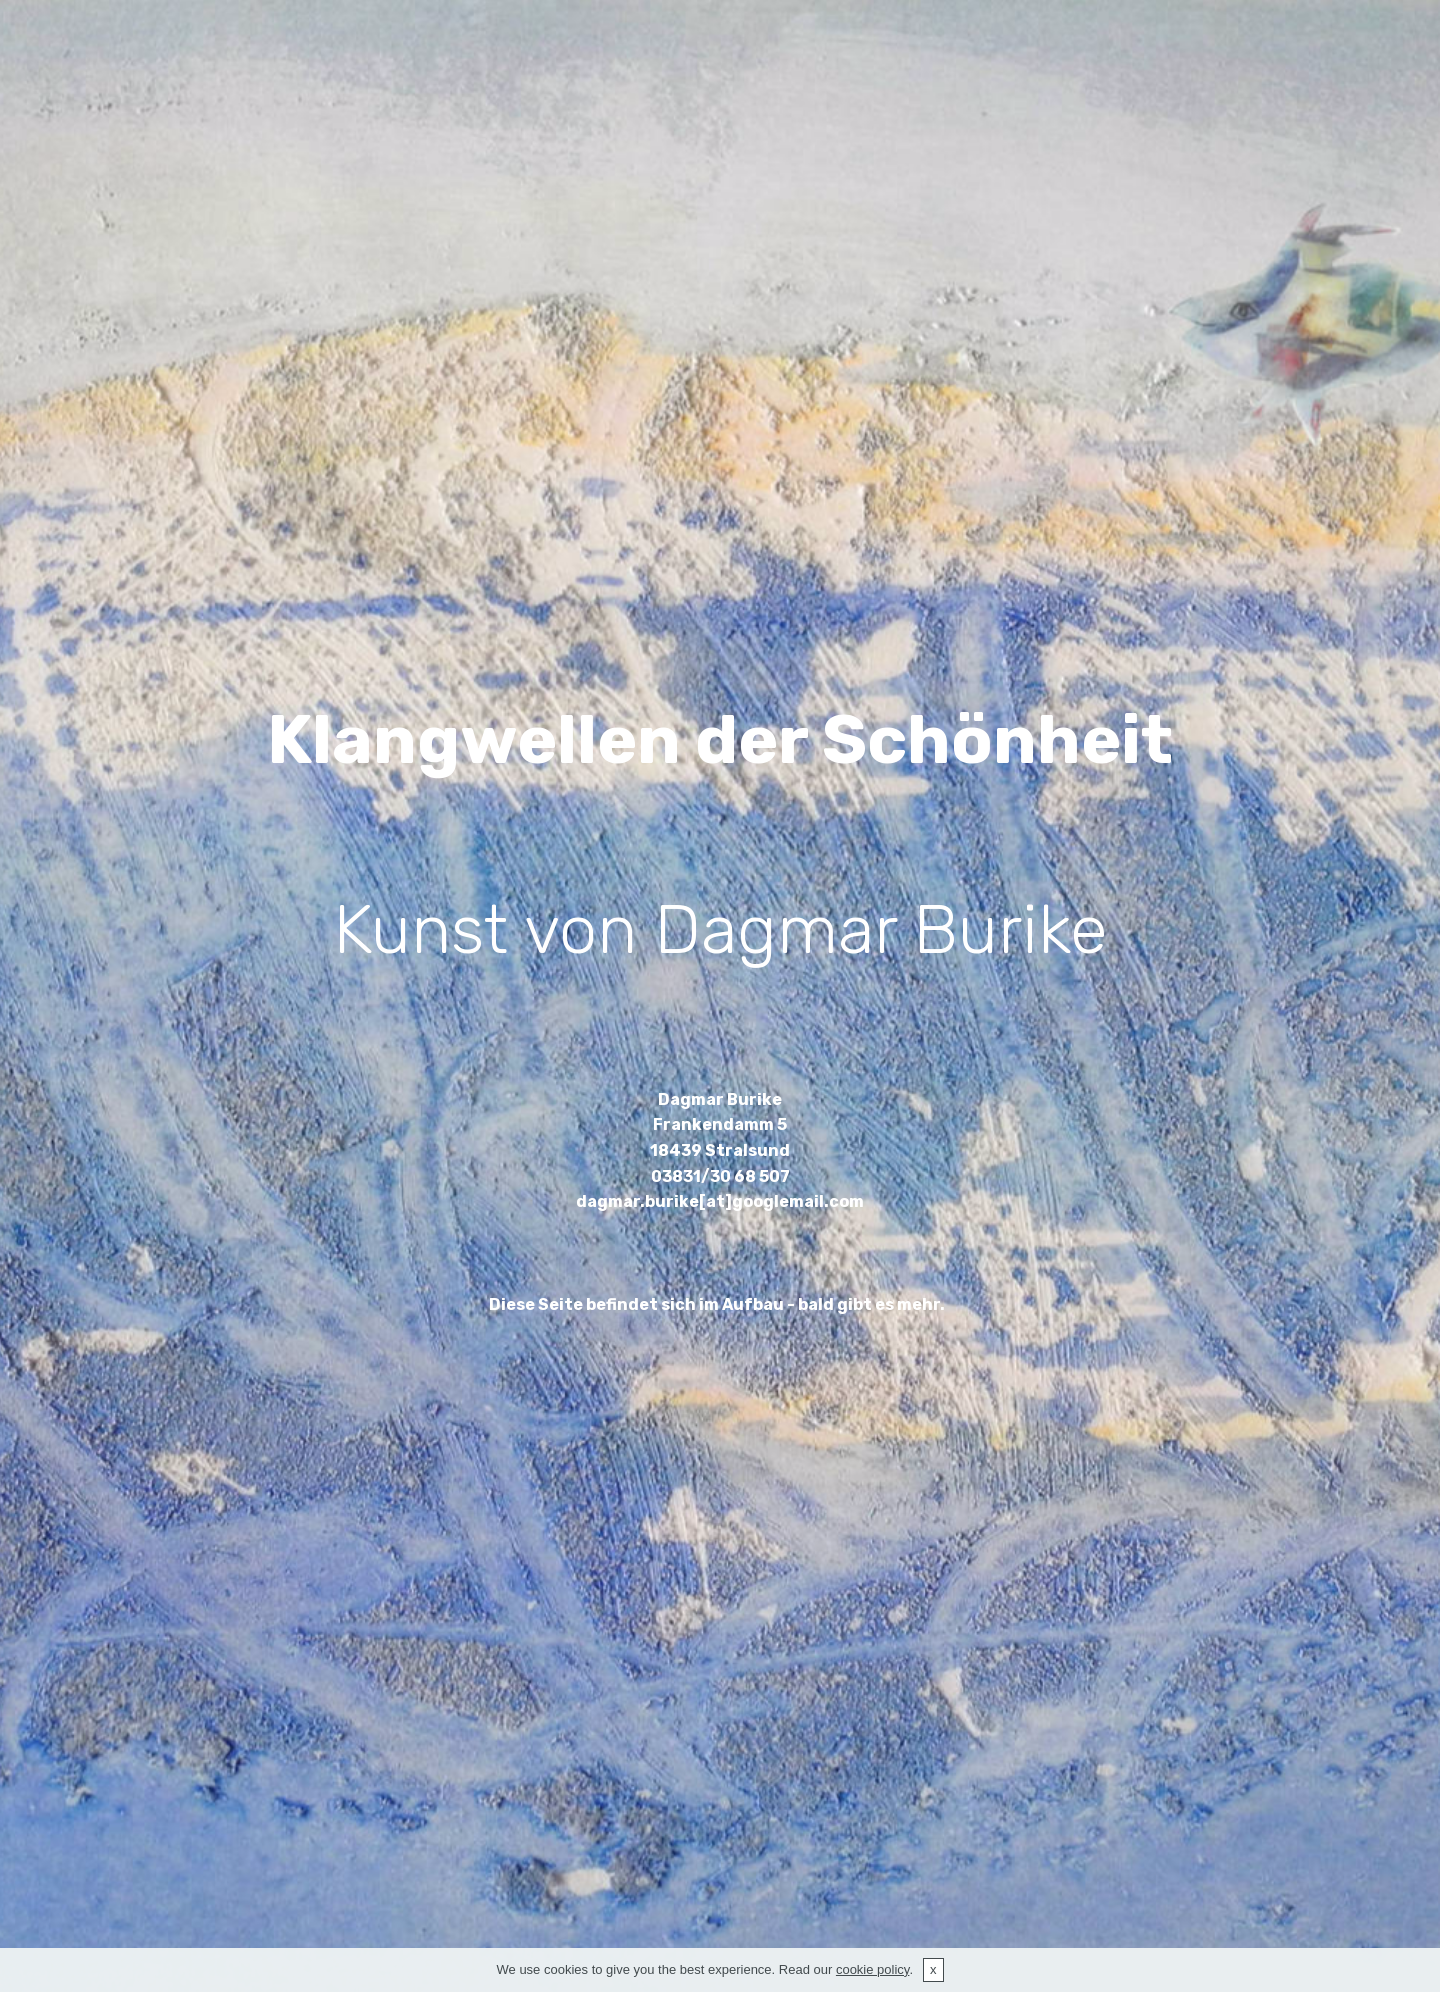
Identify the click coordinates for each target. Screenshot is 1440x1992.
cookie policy (872, 1969)
